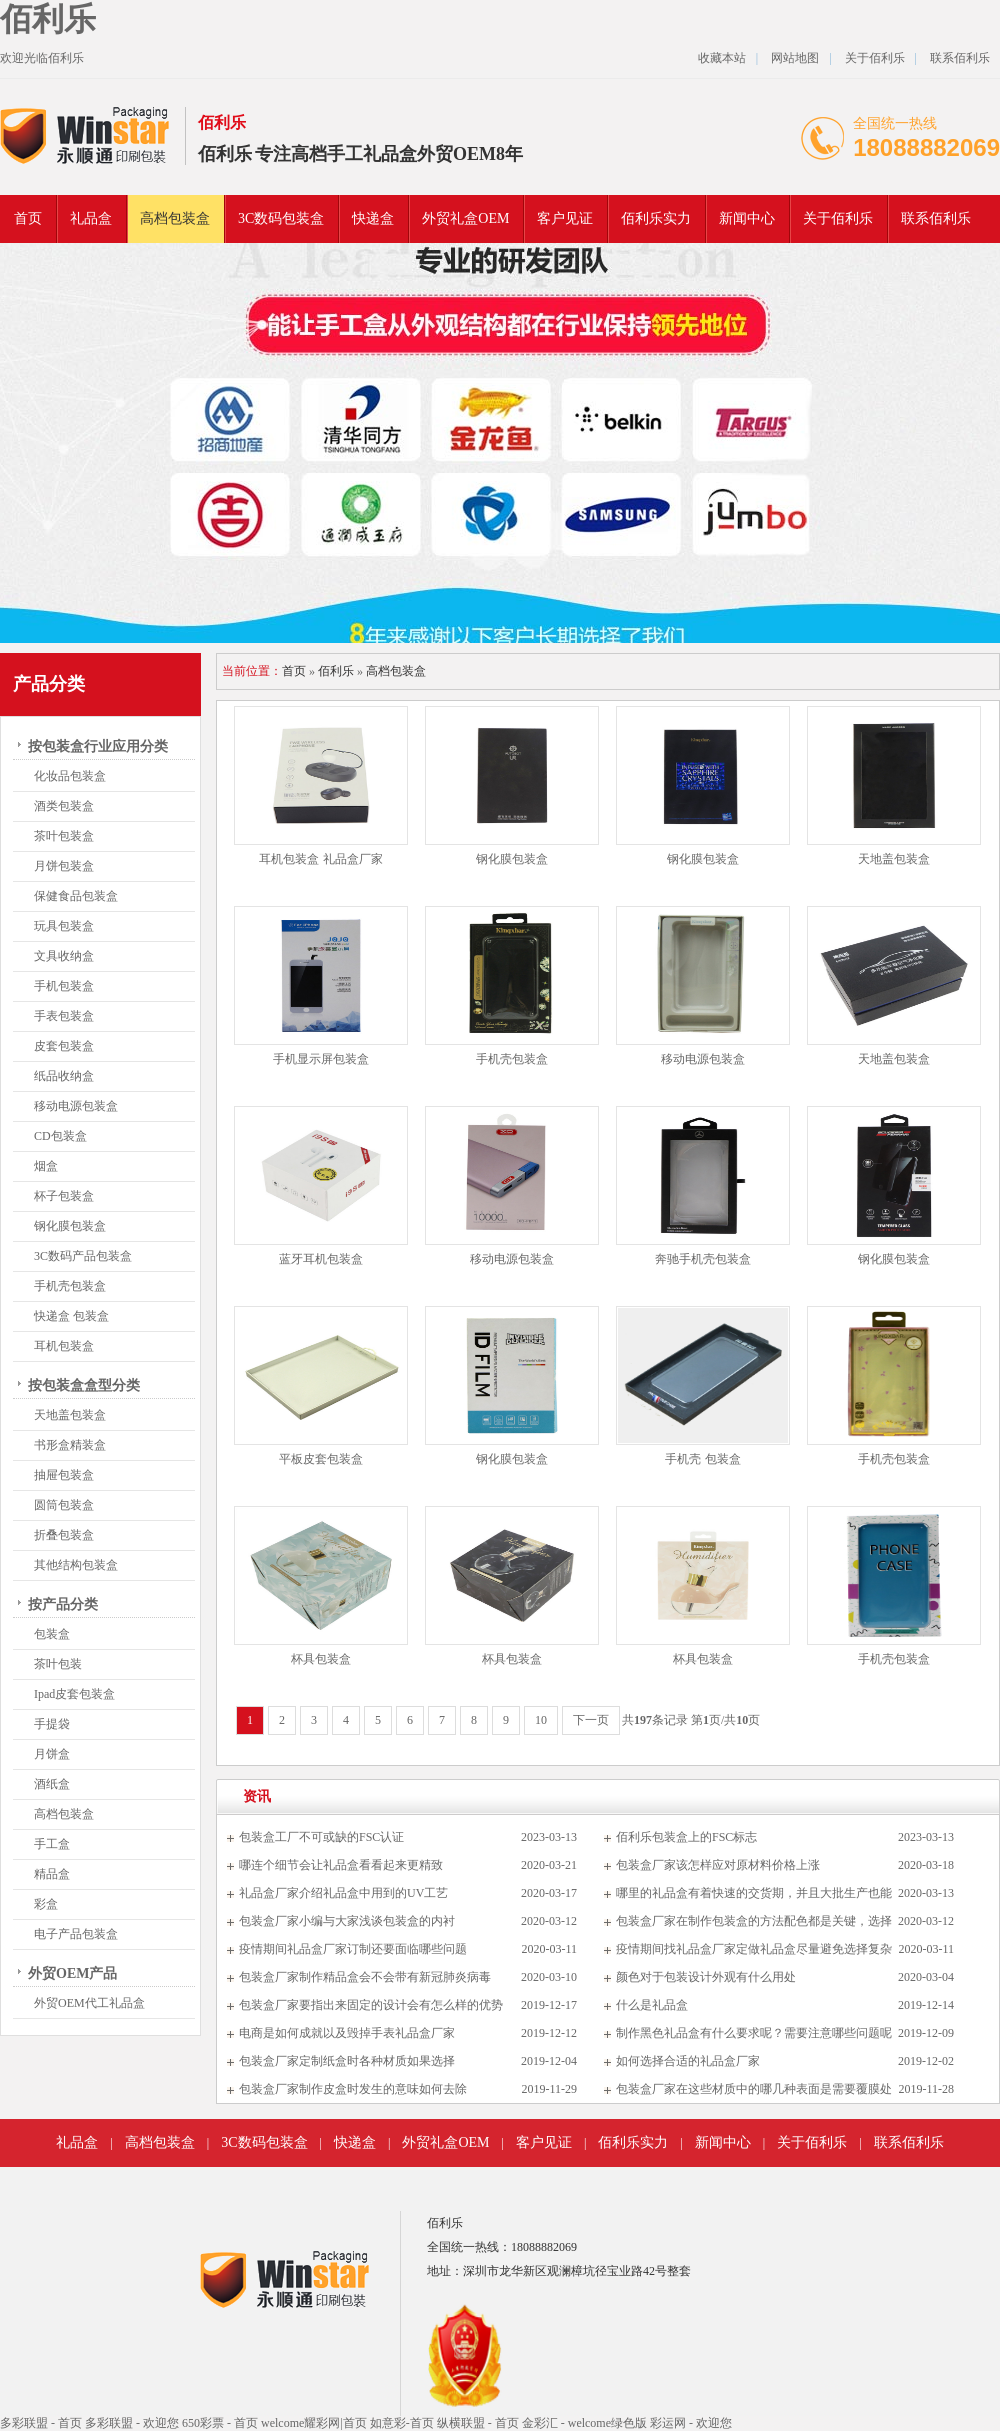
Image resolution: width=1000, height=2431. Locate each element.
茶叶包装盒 (64, 836)
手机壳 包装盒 (702, 1459)
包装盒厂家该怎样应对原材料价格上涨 (718, 1865)
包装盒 (52, 1634)
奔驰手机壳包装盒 (703, 1259)
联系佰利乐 (960, 58)
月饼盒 (52, 1754)
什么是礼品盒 (652, 2005)
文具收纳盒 (64, 956)
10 (541, 1720)
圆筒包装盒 (64, 1505)
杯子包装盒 (64, 1196)
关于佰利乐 (875, 58)
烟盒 (46, 1166)
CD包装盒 (60, 1136)
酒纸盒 (52, 1784)
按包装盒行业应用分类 (98, 746)
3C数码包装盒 (281, 218)
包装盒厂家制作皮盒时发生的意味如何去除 (353, 2089)
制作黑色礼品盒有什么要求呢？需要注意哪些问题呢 (754, 2033)
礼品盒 (91, 218)
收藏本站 (722, 58)
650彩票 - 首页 (220, 2423)
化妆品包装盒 (70, 776)
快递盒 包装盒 (71, 1316)
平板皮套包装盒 (321, 1459)
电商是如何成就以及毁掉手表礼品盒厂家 (347, 2033)
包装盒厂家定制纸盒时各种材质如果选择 (347, 2061)
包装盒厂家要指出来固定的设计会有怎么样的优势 (371, 2005)
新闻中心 (747, 218)
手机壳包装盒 (70, 1286)
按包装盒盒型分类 (84, 1385)
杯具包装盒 (321, 1659)
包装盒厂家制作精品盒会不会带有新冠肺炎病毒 (365, 1977)
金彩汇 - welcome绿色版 (584, 2423)
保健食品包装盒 (76, 896)
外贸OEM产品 (72, 1973)
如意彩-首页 (402, 2423)
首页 (28, 218)
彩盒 (46, 1904)
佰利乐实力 (656, 218)
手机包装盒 (64, 986)
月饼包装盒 (64, 866)
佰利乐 (48, 19)
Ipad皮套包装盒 (74, 1694)
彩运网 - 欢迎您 (691, 2423)
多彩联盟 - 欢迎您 (132, 2423)
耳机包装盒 (64, 1346)
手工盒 (52, 1844)
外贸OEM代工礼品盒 (89, 2003)
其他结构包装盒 (76, 1565)
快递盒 (373, 218)
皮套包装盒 (64, 1046)
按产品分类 (63, 1604)
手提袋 (52, 1724)
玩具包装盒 (64, 926)
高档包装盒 (175, 218)
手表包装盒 (64, 1016)
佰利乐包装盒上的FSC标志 (686, 1837)
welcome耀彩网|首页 (314, 2423)
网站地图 (795, 58)
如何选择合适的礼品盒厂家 (688, 2061)
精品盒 (52, 1874)
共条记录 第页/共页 (691, 1720)
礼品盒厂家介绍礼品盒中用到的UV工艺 (343, 1893)
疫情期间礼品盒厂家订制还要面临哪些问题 (353, 1949)
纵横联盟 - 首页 (478, 2423)
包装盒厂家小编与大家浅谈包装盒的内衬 (347, 1921)
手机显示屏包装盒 (321, 1059)
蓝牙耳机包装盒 (321, 1259)
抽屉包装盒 (64, 1475)
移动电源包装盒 (76, 1106)
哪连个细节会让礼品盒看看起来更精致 (341, 1865)
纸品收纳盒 (64, 1076)
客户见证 (565, 218)
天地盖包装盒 (70, 1415)
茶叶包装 (58, 1664)
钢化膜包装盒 (70, 1226)
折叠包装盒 (64, 1535)
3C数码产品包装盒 (83, 1256)
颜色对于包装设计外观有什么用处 (706, 1977)
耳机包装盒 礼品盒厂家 (320, 859)
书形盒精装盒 (70, 1445)
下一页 (591, 1720)
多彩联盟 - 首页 (41, 2423)
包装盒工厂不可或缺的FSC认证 (321, 1837)
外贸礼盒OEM (465, 218)
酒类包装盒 (64, 806)
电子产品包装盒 (76, 1934)
